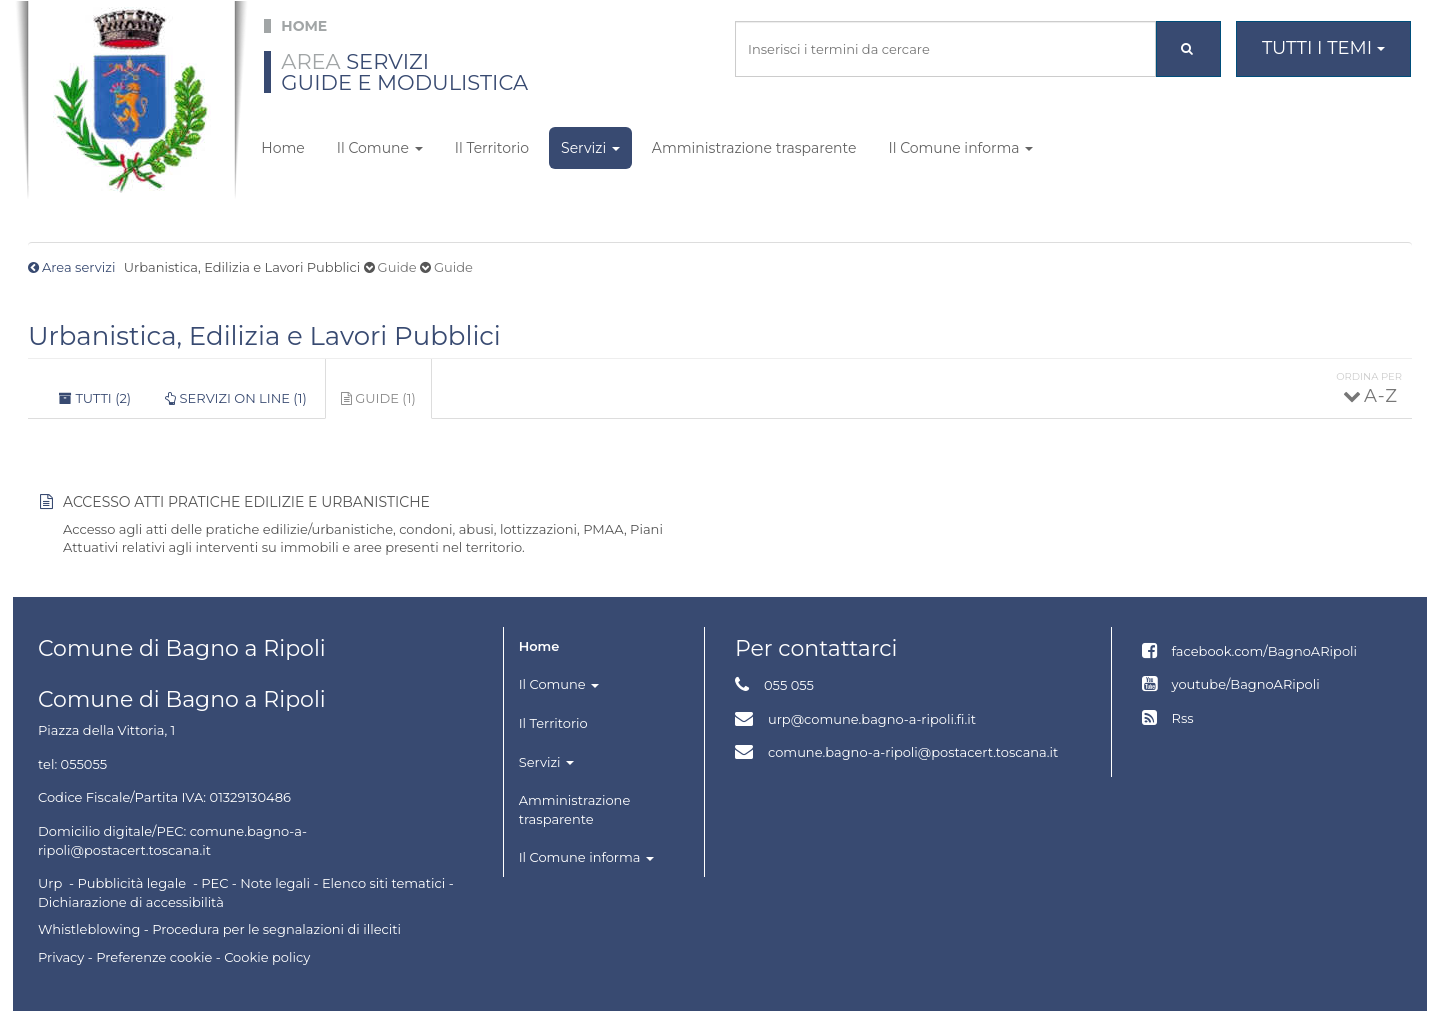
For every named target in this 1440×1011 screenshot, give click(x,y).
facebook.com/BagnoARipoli (1264, 651)
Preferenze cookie (154, 957)
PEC (214, 883)
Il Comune (380, 148)
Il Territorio (492, 148)
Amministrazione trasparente (754, 148)
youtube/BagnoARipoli (1246, 684)
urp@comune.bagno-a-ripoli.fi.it (872, 719)
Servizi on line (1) (236, 398)
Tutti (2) (95, 398)
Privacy (61, 957)
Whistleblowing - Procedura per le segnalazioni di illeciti (219, 929)
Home (282, 148)
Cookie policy (267, 957)
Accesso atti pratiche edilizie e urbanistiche (246, 502)
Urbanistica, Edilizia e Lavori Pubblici (264, 336)
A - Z (1379, 396)
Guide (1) (386, 404)
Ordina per (1369, 376)
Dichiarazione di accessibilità (131, 902)
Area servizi (78, 267)
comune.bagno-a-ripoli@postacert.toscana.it (913, 752)
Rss (1183, 718)
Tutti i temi (1323, 48)
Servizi (590, 148)
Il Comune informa (960, 148)
